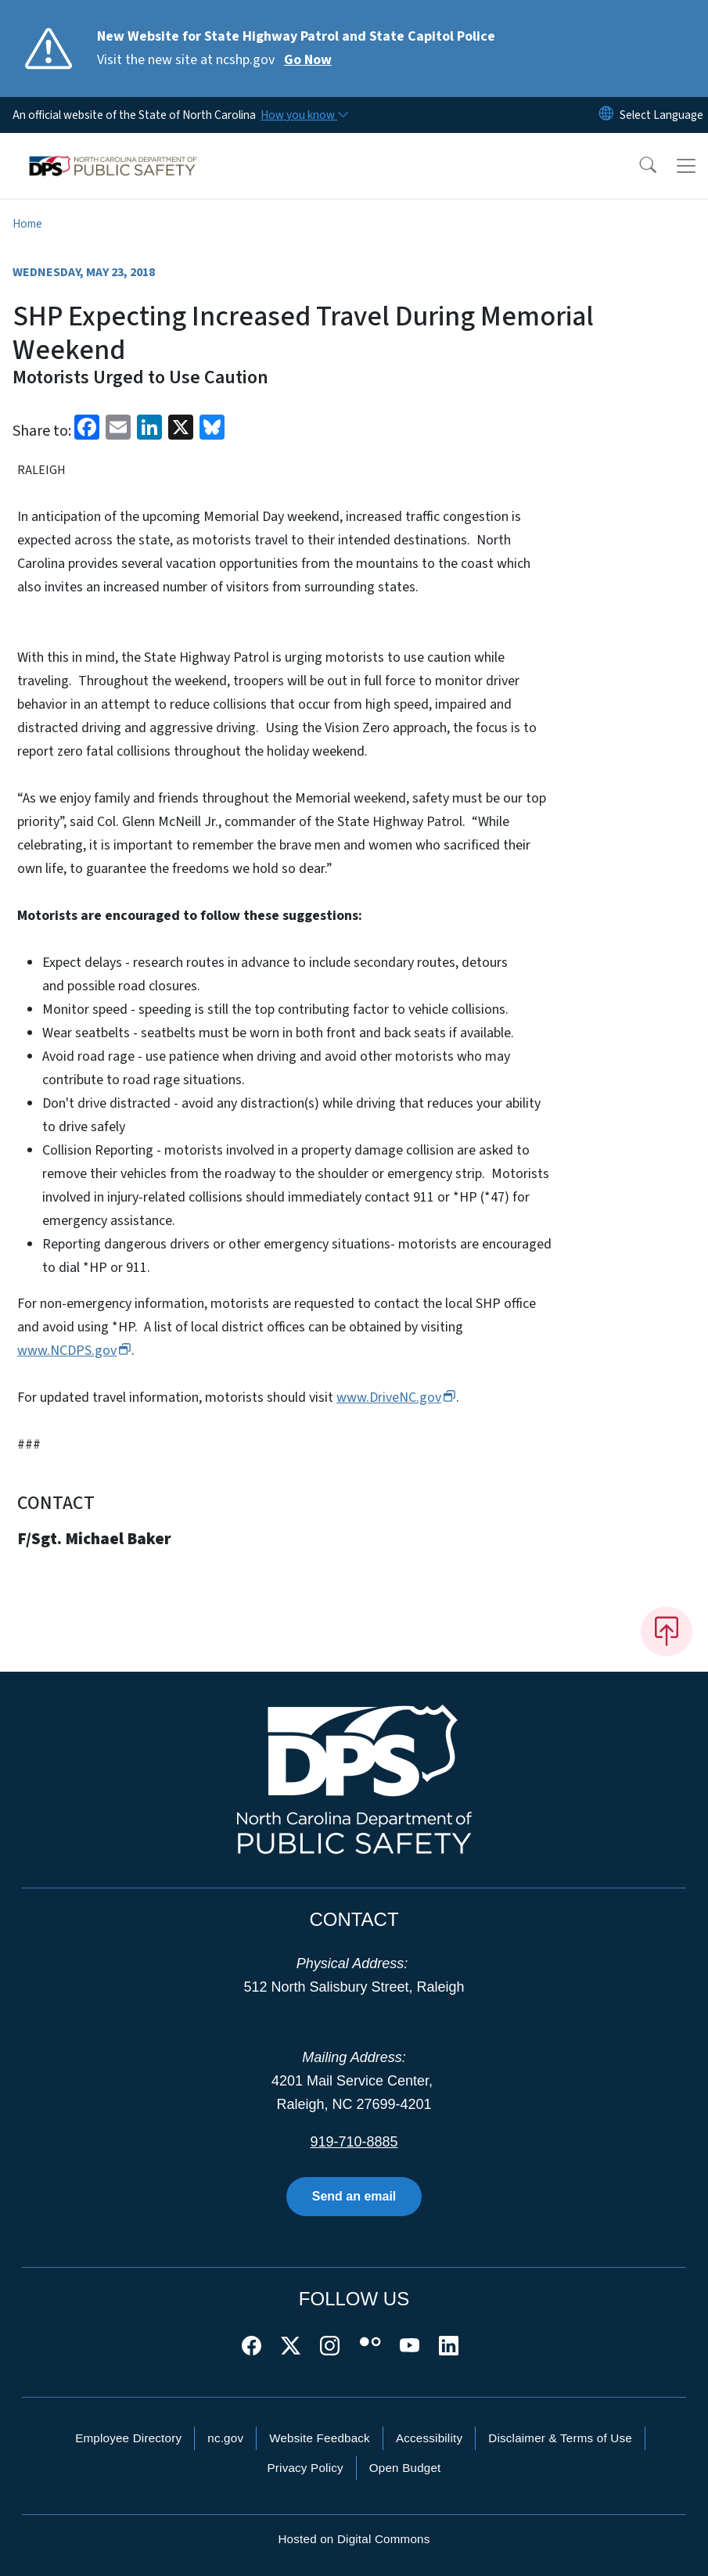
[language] (661, 115)
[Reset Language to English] (606, 115)
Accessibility (429, 2438)
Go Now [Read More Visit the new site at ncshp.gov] (308, 60)
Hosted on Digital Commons (353, 2538)
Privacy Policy (305, 2467)
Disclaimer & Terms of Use (560, 2438)
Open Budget (405, 2467)
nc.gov (225, 2438)
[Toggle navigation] (686, 166)
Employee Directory (128, 2438)
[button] (637, 166)
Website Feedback (319, 2438)
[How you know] (303, 115)
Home (27, 223)
